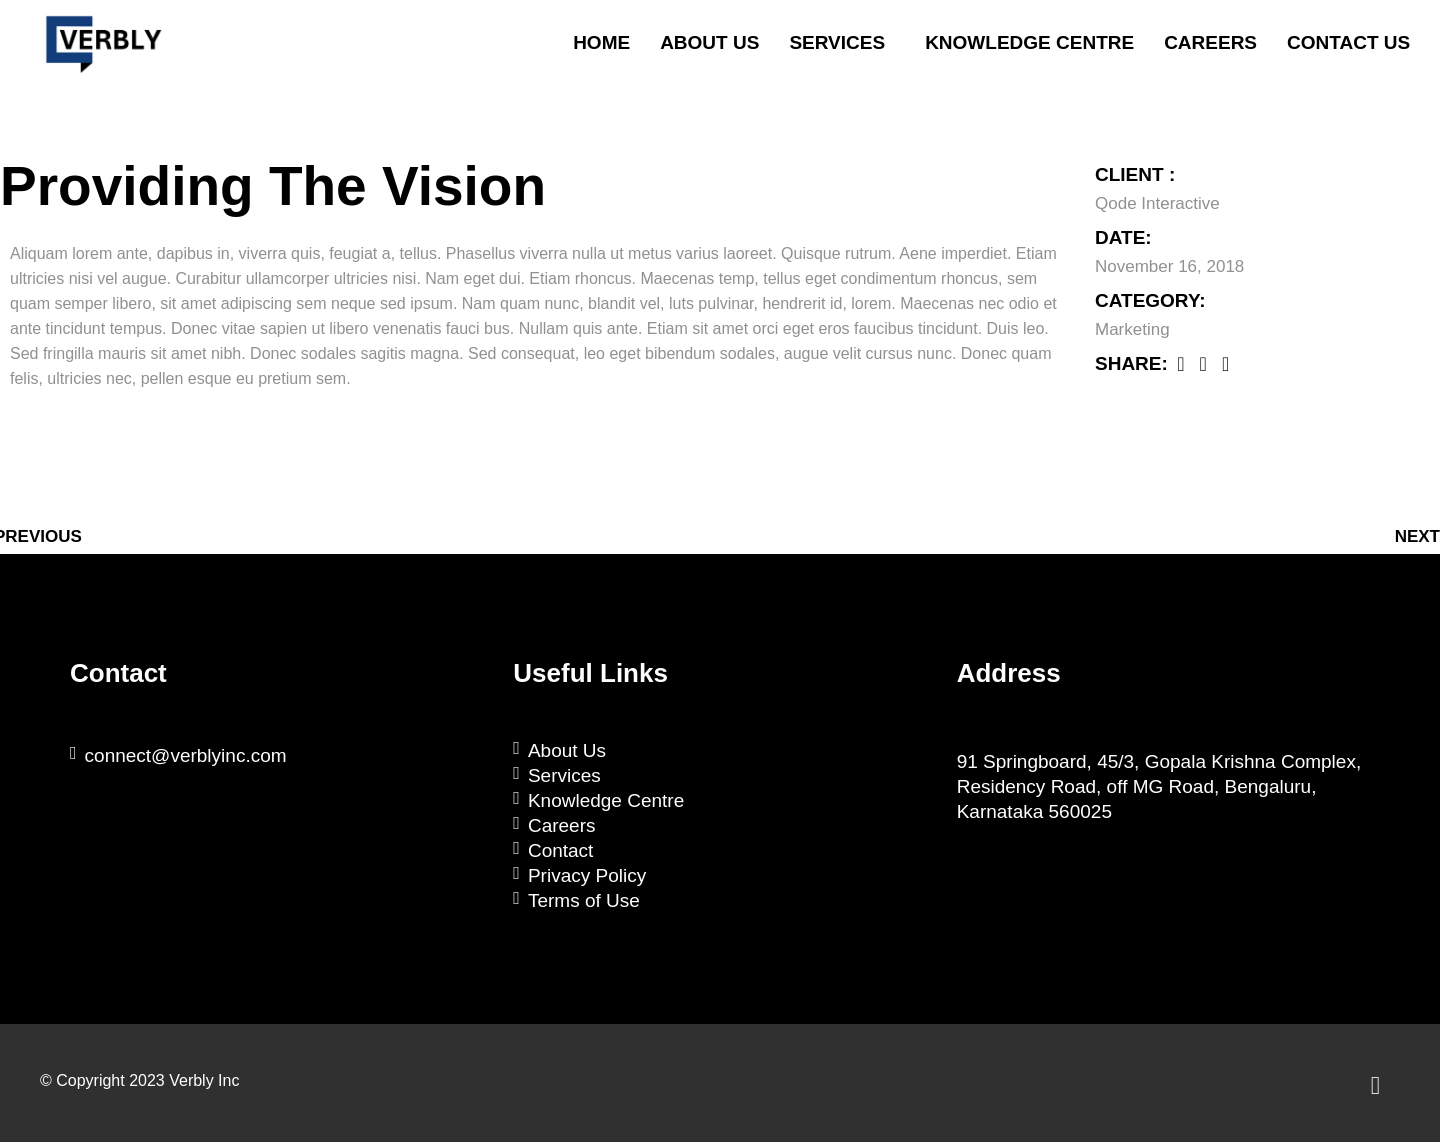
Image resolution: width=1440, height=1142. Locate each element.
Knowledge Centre (1029, 42)
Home (601, 42)
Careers (1210, 42)
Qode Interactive (1157, 203)
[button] (842, 43)
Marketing (1132, 329)
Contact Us (1348, 42)
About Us (709, 42)
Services (837, 42)
